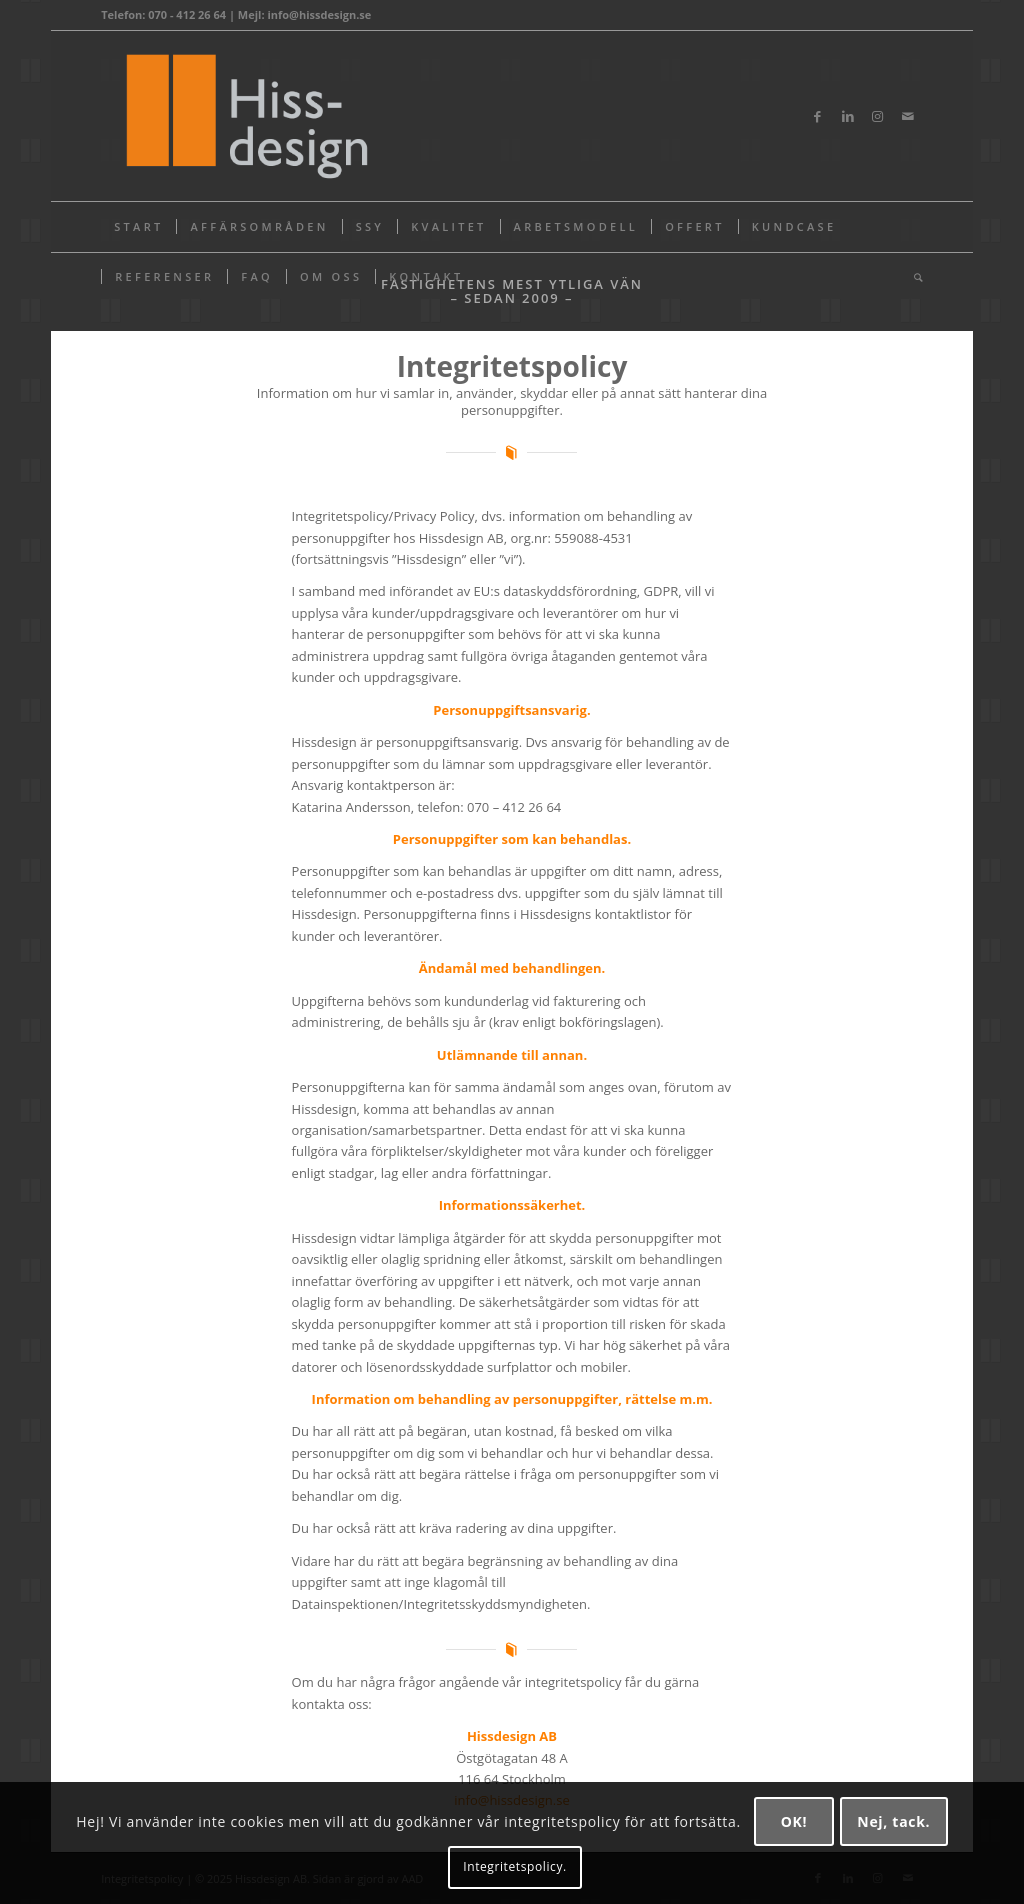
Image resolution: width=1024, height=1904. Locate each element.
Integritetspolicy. (515, 1866)
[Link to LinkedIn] (848, 116)
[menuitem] (138, 227)
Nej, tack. (893, 1821)
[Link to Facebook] (818, 116)
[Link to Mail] (908, 116)
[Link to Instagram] (878, 116)
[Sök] (912, 277)
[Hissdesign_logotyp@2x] (244, 116)
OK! (794, 1821)
